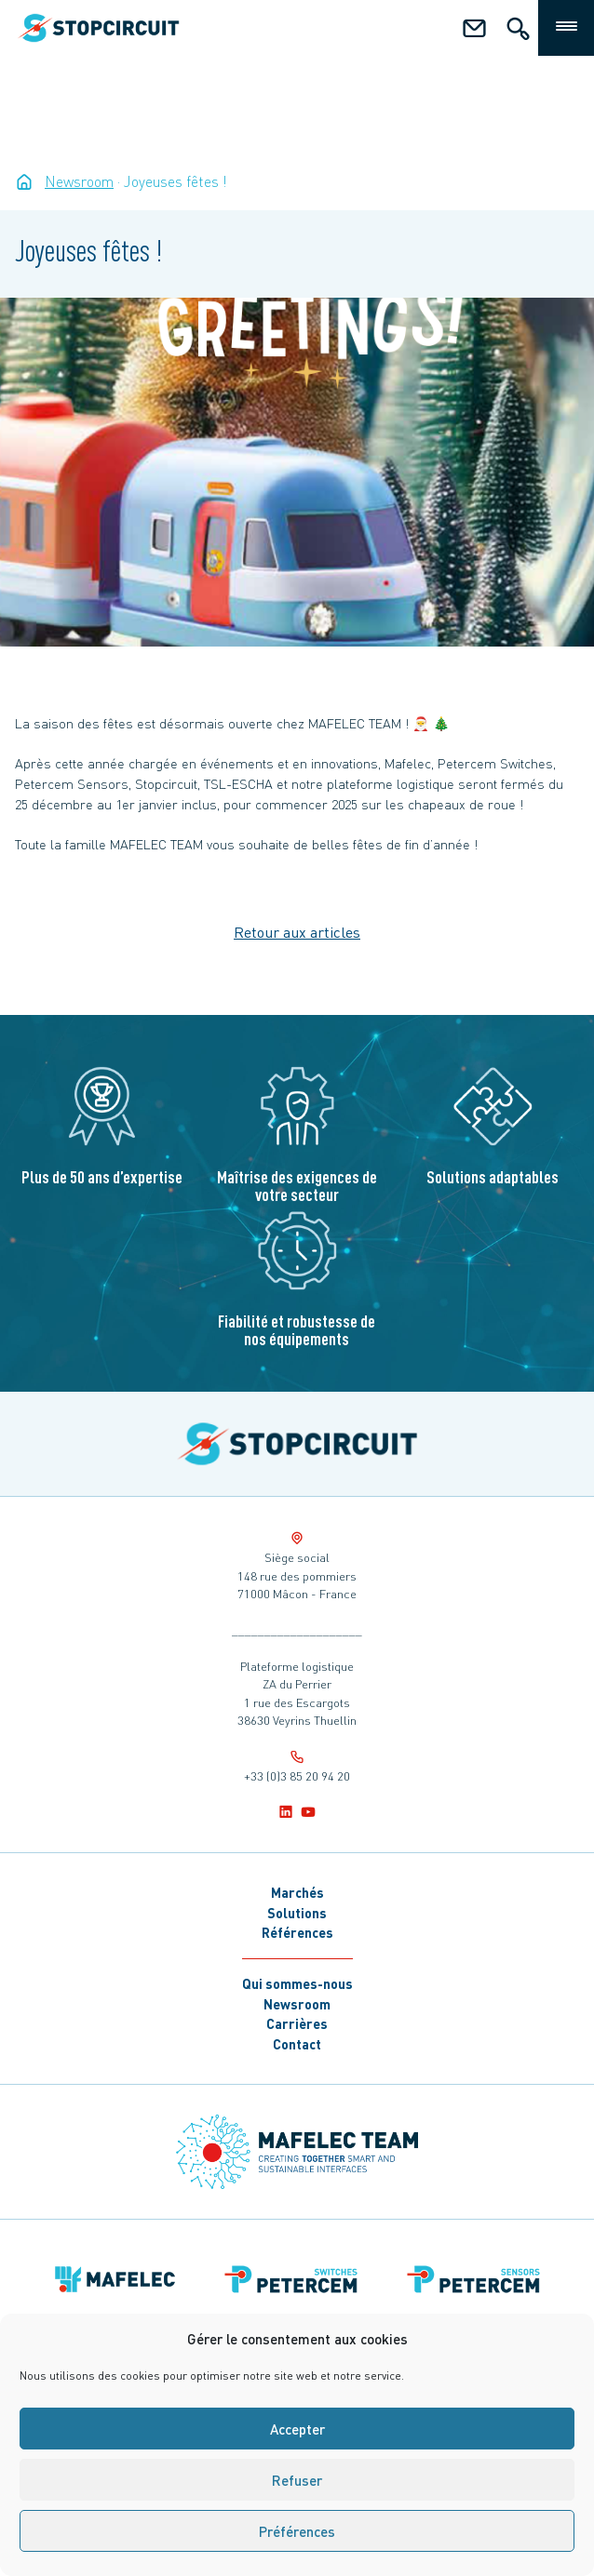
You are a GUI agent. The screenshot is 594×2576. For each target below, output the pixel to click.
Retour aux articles (297, 931)
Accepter (297, 2429)
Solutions (297, 1912)
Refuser (297, 2480)
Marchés (297, 1892)
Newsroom (297, 2003)
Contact (297, 2043)
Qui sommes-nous (297, 1983)
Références (297, 1932)
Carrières (297, 2023)
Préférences (297, 2531)
